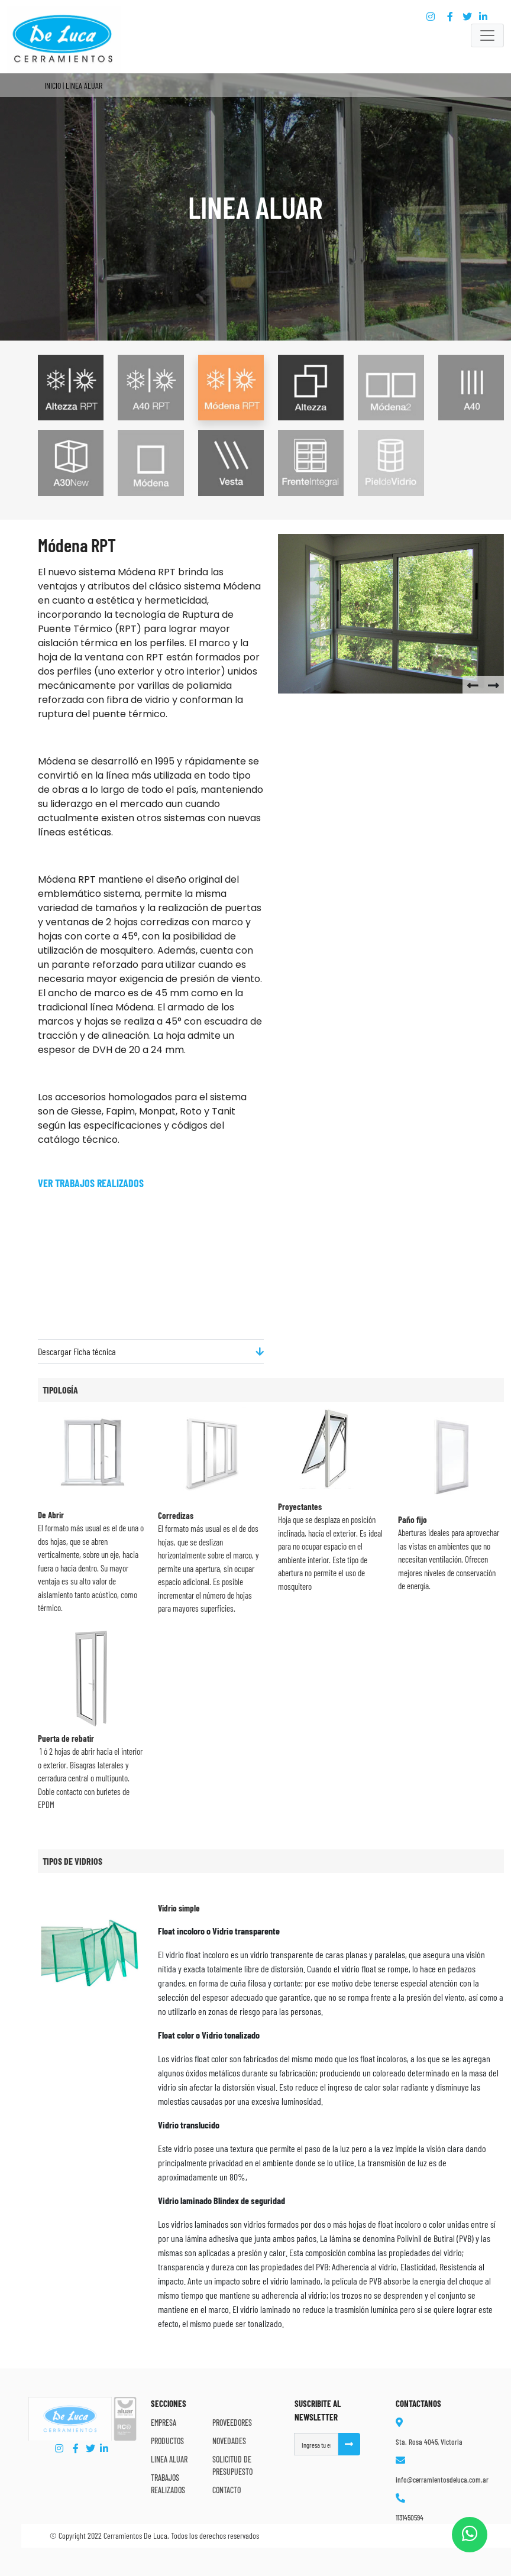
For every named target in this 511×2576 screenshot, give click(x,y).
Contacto (226, 2490)
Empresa (163, 2423)
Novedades (229, 2441)
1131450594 (409, 2517)
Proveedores (232, 2423)
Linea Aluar (169, 2459)
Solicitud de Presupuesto (232, 2465)
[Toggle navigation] (487, 35)
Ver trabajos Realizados (91, 1183)
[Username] (316, 2444)
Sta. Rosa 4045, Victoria (429, 2442)
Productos (167, 2441)
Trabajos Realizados (168, 2484)
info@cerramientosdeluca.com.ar (442, 2479)
